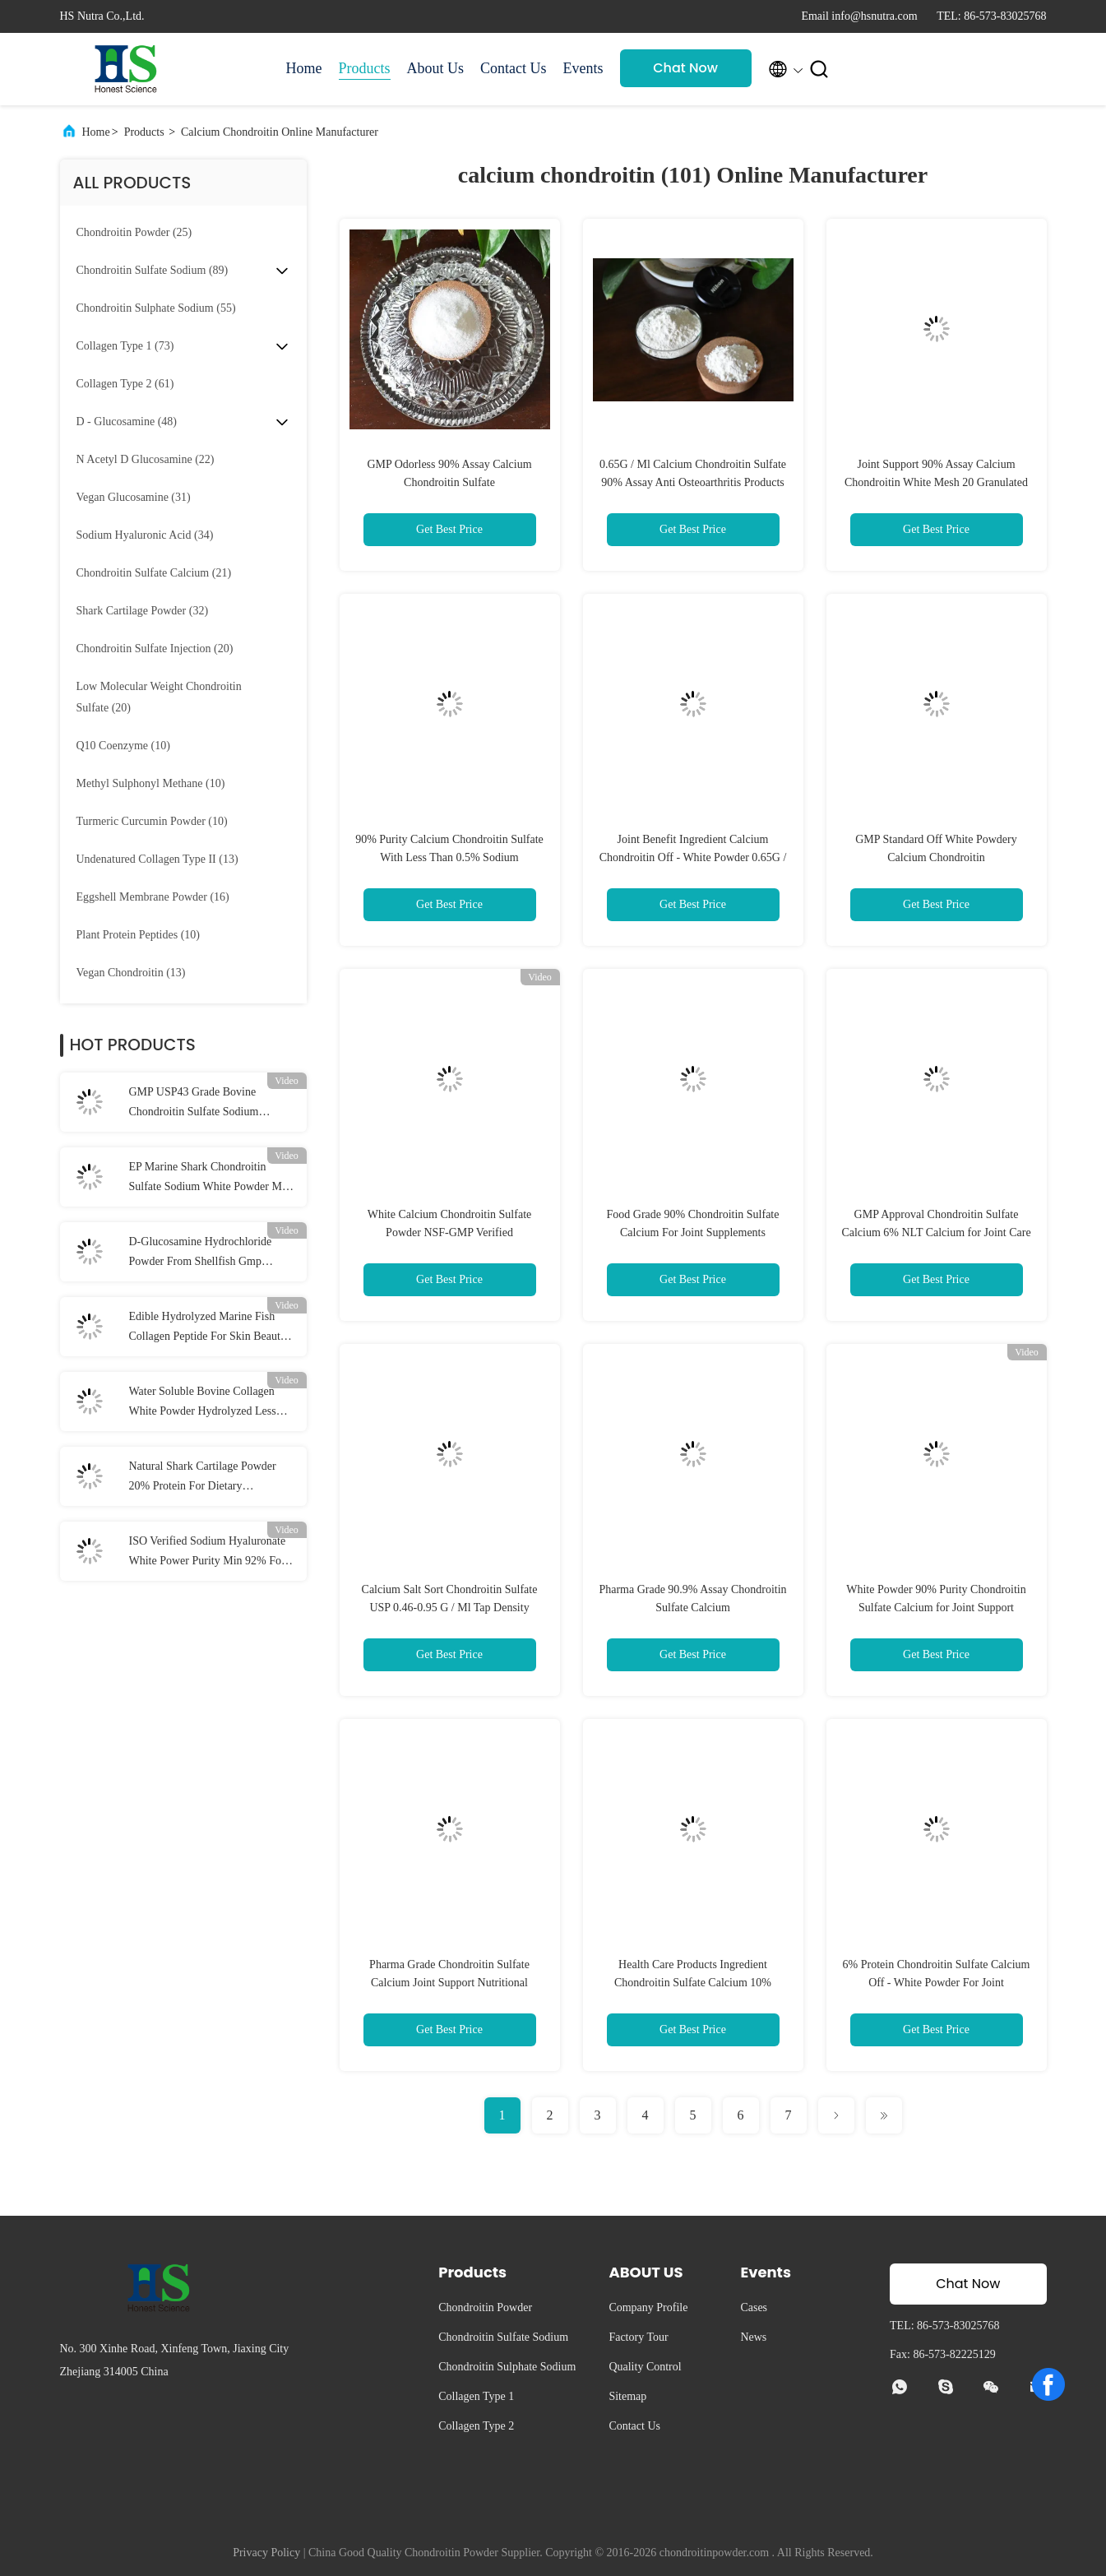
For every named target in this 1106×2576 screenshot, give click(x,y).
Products (365, 68)
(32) (142, 611)
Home (304, 68)
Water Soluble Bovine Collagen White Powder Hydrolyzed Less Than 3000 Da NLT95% (202, 1403)
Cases (753, 2307)
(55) (156, 308)
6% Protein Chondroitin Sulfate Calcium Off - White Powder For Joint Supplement (936, 1982)
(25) (134, 232)
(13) (157, 859)
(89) (152, 270)
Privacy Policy (266, 2552)
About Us (436, 68)
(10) (123, 745)
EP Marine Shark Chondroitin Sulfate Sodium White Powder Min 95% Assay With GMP (210, 1179)
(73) (125, 346)
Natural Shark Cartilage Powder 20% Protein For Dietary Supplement (202, 1478)
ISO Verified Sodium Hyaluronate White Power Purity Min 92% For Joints (207, 1553)
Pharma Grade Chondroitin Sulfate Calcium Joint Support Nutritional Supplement (449, 1982)
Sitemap (627, 2396)
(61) (125, 384)
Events (583, 68)
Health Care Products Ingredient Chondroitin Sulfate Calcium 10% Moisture (692, 1982)
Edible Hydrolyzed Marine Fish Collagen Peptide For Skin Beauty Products (207, 1328)
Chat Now (685, 67)
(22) (145, 459)
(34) (145, 535)
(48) (126, 421)
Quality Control (645, 2367)
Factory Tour (638, 2337)
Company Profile (648, 2307)
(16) (152, 897)
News (753, 2337)
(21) (154, 573)
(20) (155, 648)
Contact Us (513, 68)
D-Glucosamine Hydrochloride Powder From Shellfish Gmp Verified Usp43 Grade (200, 1253)
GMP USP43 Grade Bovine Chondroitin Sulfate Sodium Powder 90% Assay (194, 1104)
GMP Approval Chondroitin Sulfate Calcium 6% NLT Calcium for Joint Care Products (935, 1232)
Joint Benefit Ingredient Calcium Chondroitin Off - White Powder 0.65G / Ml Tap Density (693, 857)
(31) (133, 497)
